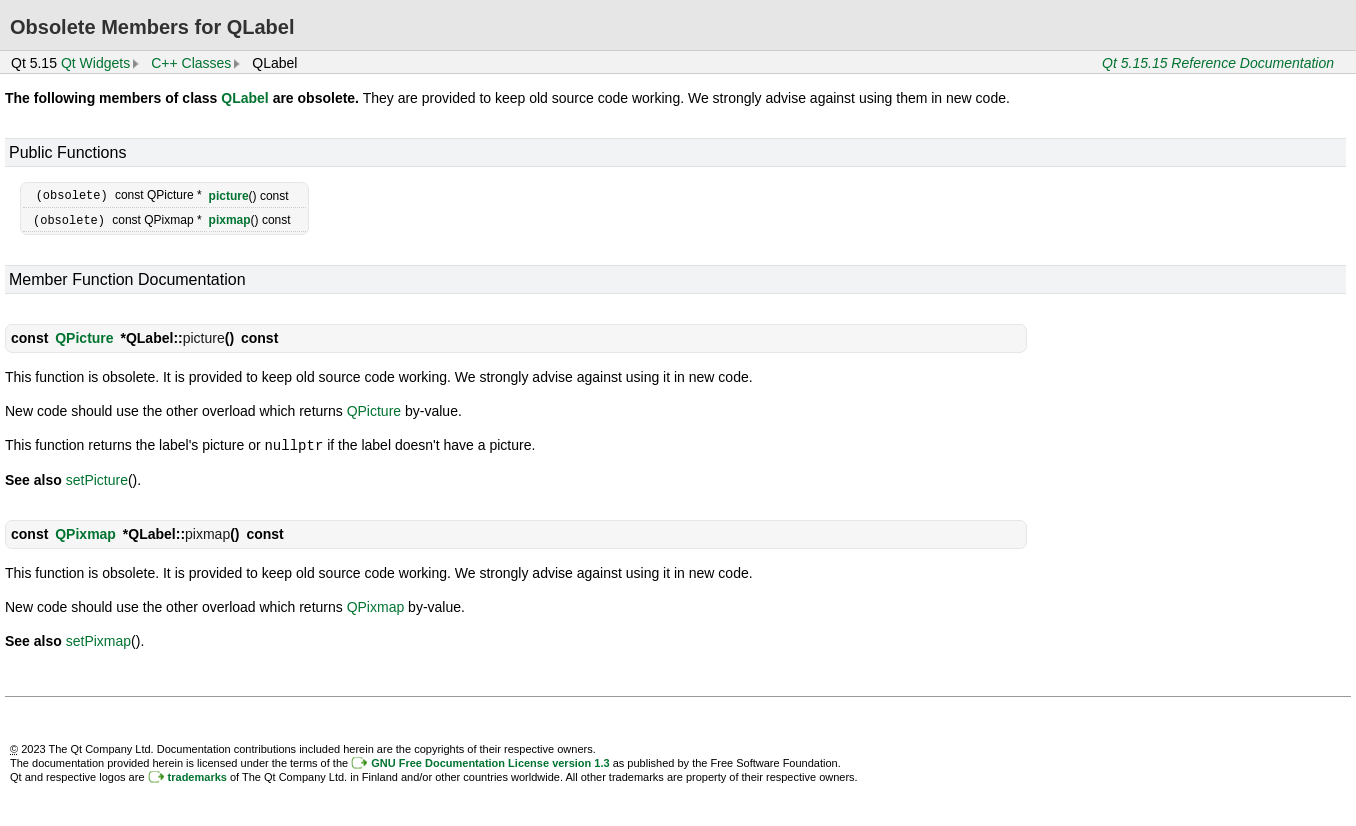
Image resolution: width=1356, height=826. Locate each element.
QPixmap (85, 531)
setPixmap (98, 638)
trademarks (197, 774)
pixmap (230, 219)
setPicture (97, 477)
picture (229, 195)
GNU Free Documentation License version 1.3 (490, 760)
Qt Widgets (95, 63)
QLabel (244, 98)
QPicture (84, 336)
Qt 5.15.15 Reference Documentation (1218, 63)
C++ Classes (191, 63)
